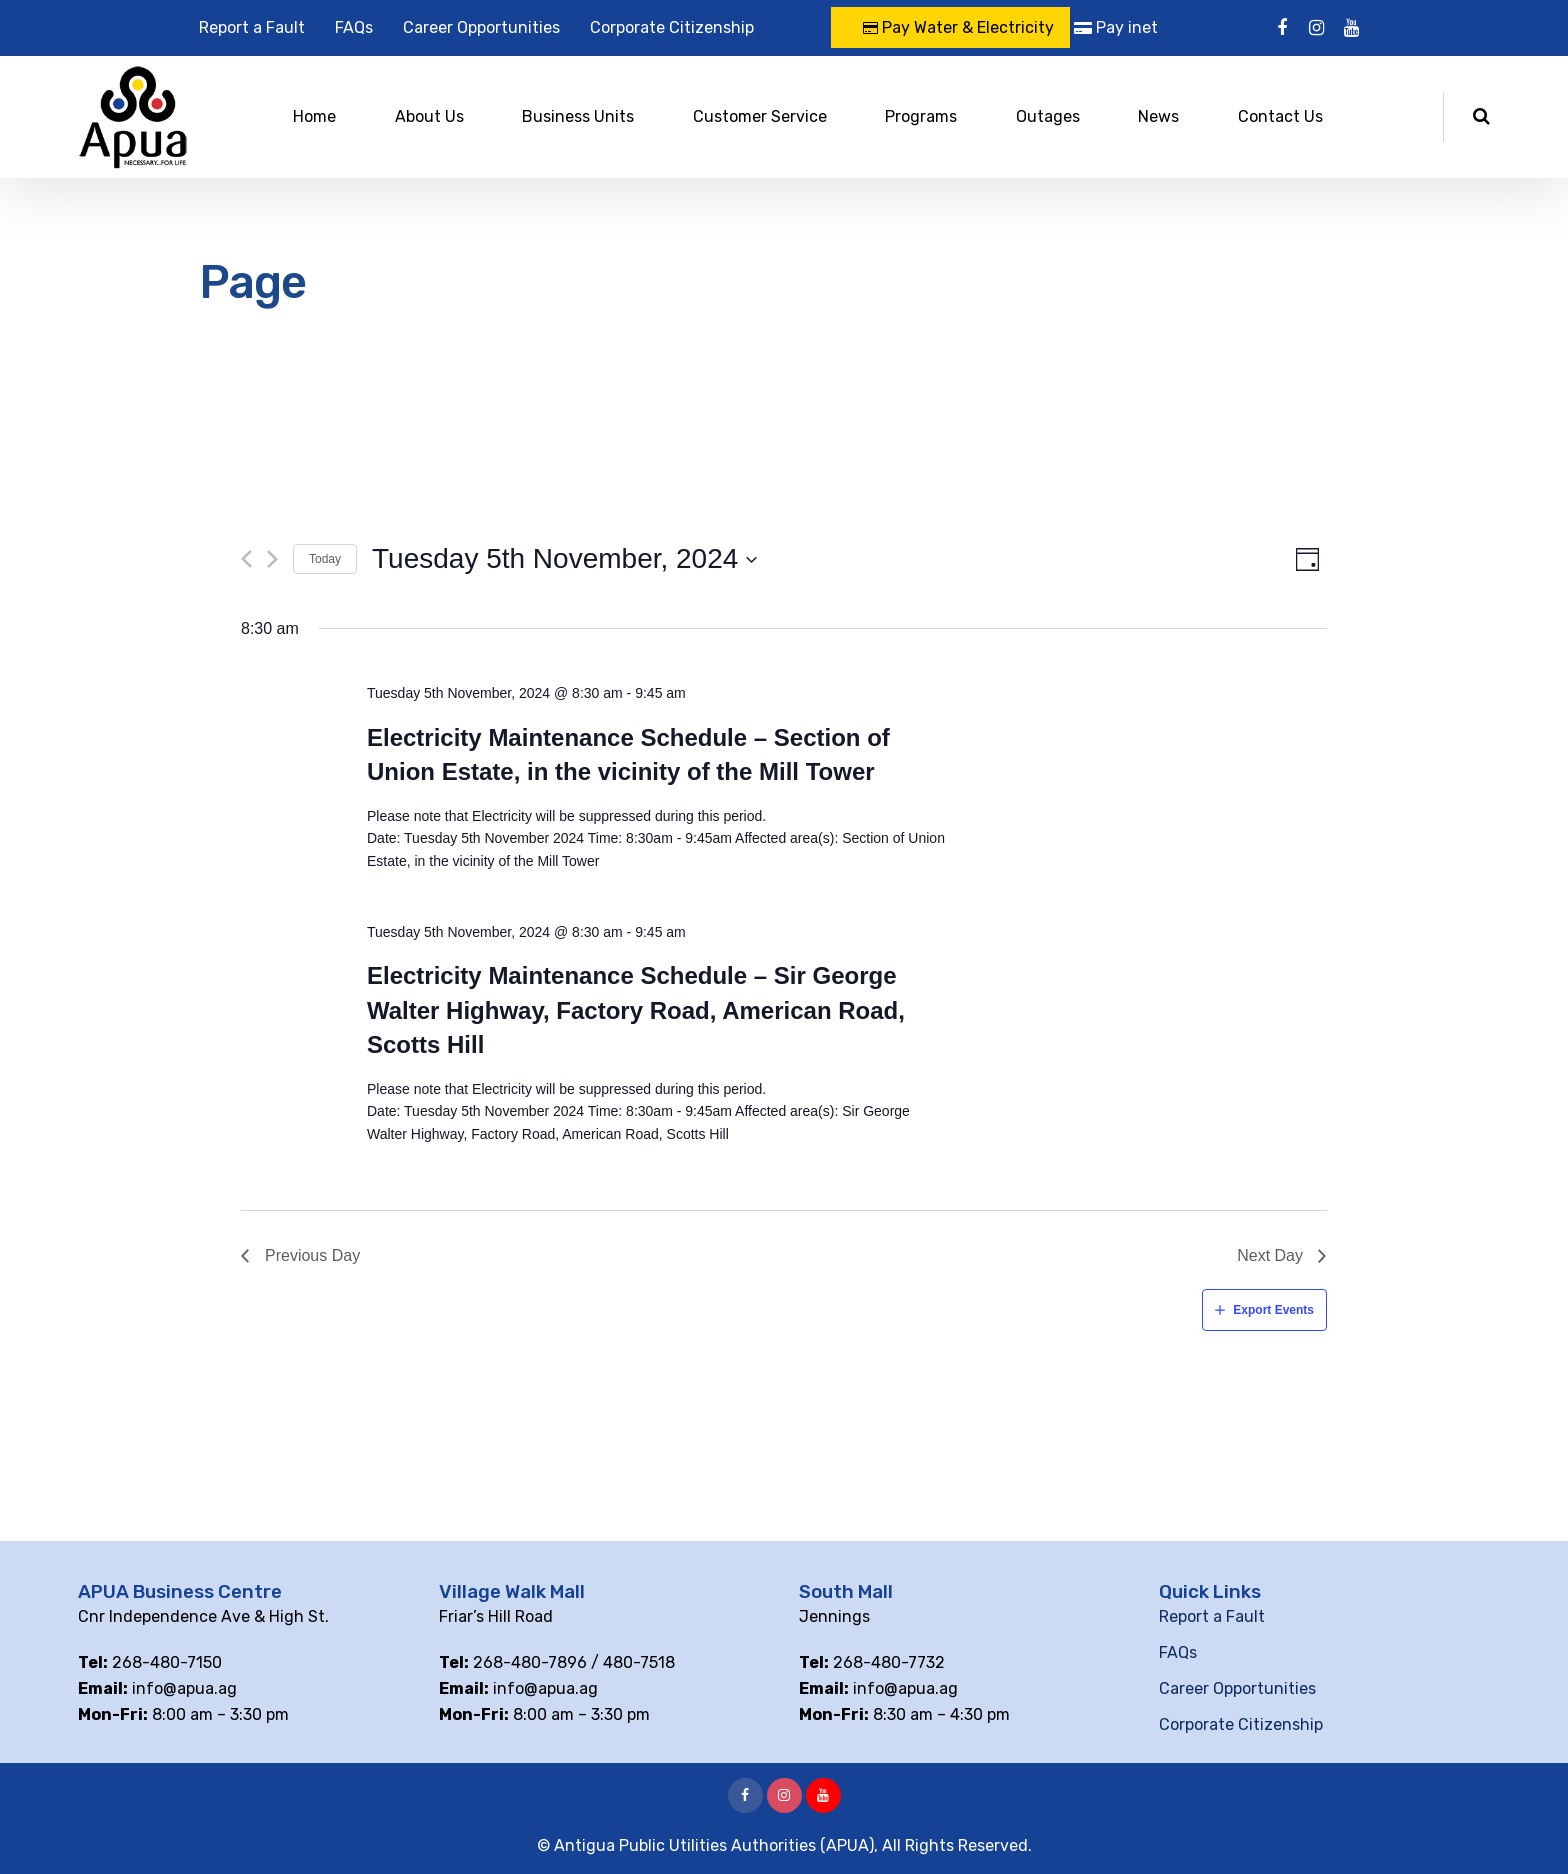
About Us (429, 116)
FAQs (354, 27)
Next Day (1270, 1255)
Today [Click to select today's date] (325, 559)
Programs (921, 116)
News (1158, 116)
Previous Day (312, 1255)
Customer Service (760, 116)
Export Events (1273, 1310)
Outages (1048, 116)
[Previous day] (246, 559)
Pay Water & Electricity (958, 27)
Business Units (578, 116)
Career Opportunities (481, 27)
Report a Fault (252, 27)
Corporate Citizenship (672, 27)
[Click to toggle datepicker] (565, 559)
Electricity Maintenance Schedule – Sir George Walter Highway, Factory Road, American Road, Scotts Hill (636, 1009)
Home (314, 116)
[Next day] (272, 559)
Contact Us (1280, 116)
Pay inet (1116, 27)
